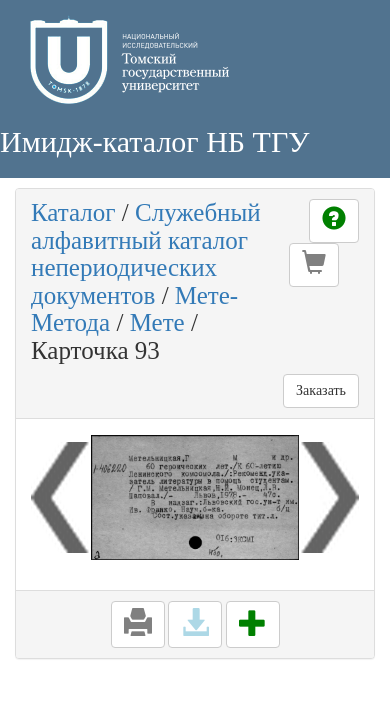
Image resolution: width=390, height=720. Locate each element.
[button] (314, 265)
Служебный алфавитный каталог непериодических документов (146, 254)
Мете (157, 322)
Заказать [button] (321, 390)
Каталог (73, 212)
